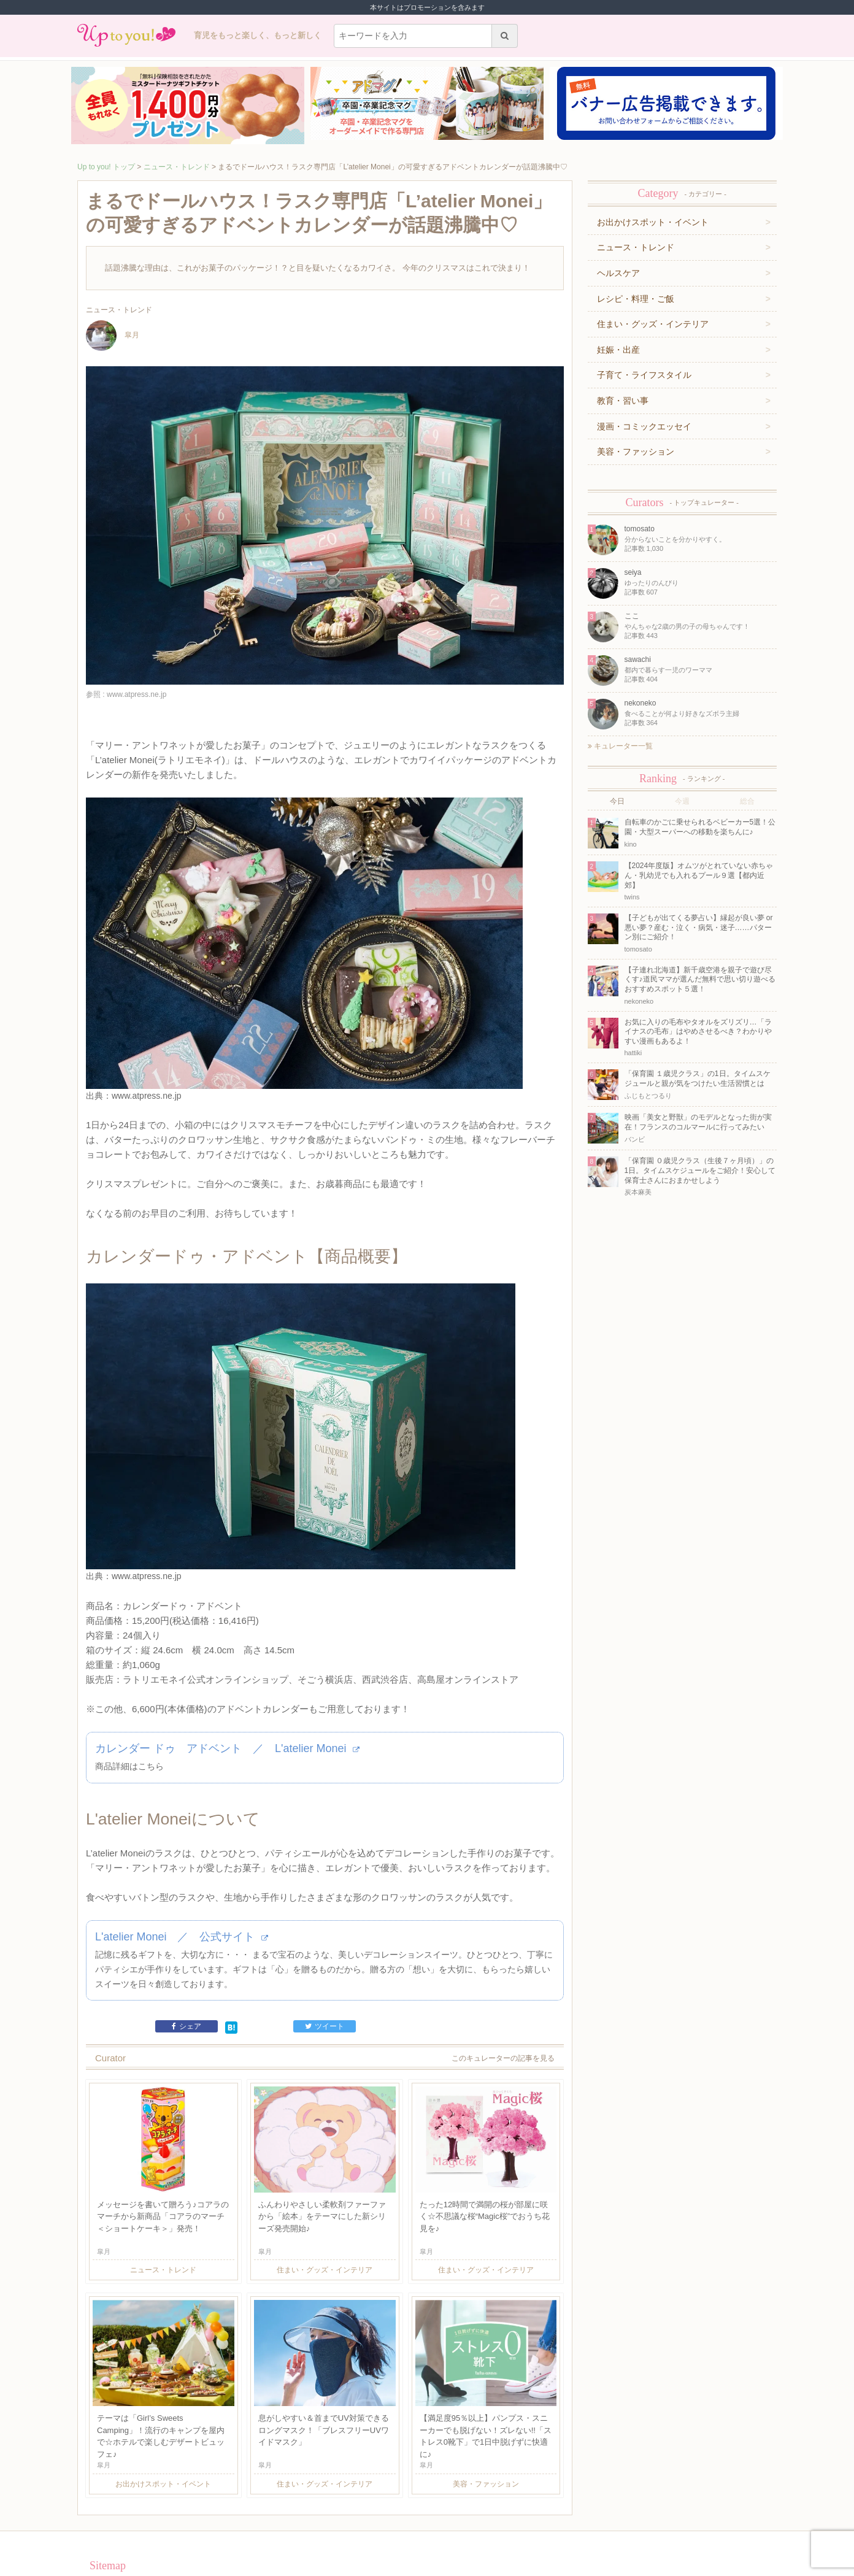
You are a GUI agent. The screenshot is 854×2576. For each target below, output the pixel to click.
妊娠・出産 (618, 350)
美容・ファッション (635, 451)
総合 (747, 801)
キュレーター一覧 (620, 746)
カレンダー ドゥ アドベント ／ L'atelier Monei (227, 1683)
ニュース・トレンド (177, 167)
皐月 (112, 335)
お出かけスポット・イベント (653, 222)
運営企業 (162, 2518)
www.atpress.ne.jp (147, 1059)
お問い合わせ (234, 2518)
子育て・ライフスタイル (644, 375)
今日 (617, 801)
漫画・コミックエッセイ (644, 426)
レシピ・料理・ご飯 (635, 299)
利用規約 (195, 2518)
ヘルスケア (618, 273)
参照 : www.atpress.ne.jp (126, 694)
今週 (682, 801)
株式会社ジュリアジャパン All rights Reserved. (427, 2565)
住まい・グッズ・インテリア (653, 324)
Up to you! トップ (106, 167)
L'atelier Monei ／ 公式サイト (181, 1874)
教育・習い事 (622, 401)
